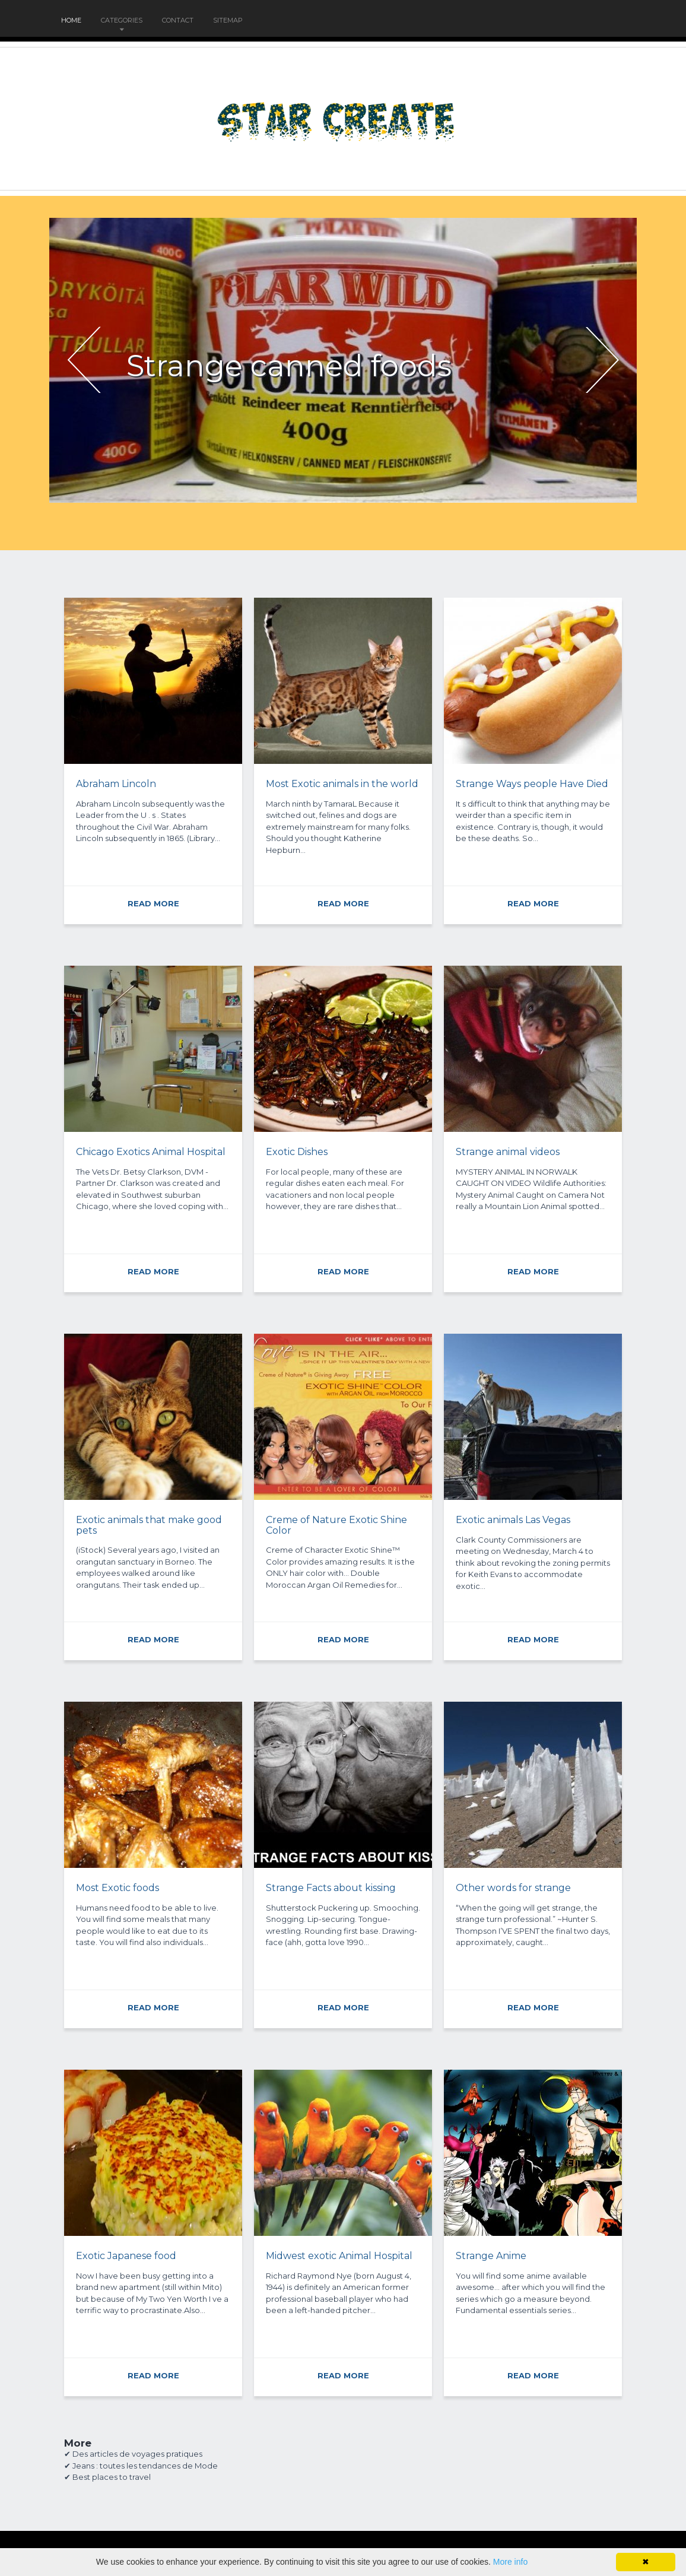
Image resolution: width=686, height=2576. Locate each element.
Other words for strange (513, 1887)
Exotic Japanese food (126, 2255)
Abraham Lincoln (116, 783)
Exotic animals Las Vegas (513, 1519)
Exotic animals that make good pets (149, 1525)
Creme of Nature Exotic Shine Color (336, 1525)
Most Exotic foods (117, 1887)
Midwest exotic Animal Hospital (339, 2255)
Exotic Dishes (297, 1151)
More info (510, 2562)
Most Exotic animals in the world (342, 783)
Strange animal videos (508, 1151)
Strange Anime (491, 2255)
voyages (148, 2453)
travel (140, 2477)
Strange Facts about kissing (331, 1887)
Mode (206, 2465)
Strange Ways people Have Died (532, 783)
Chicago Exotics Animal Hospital (151, 1151)
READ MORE (153, 903)
